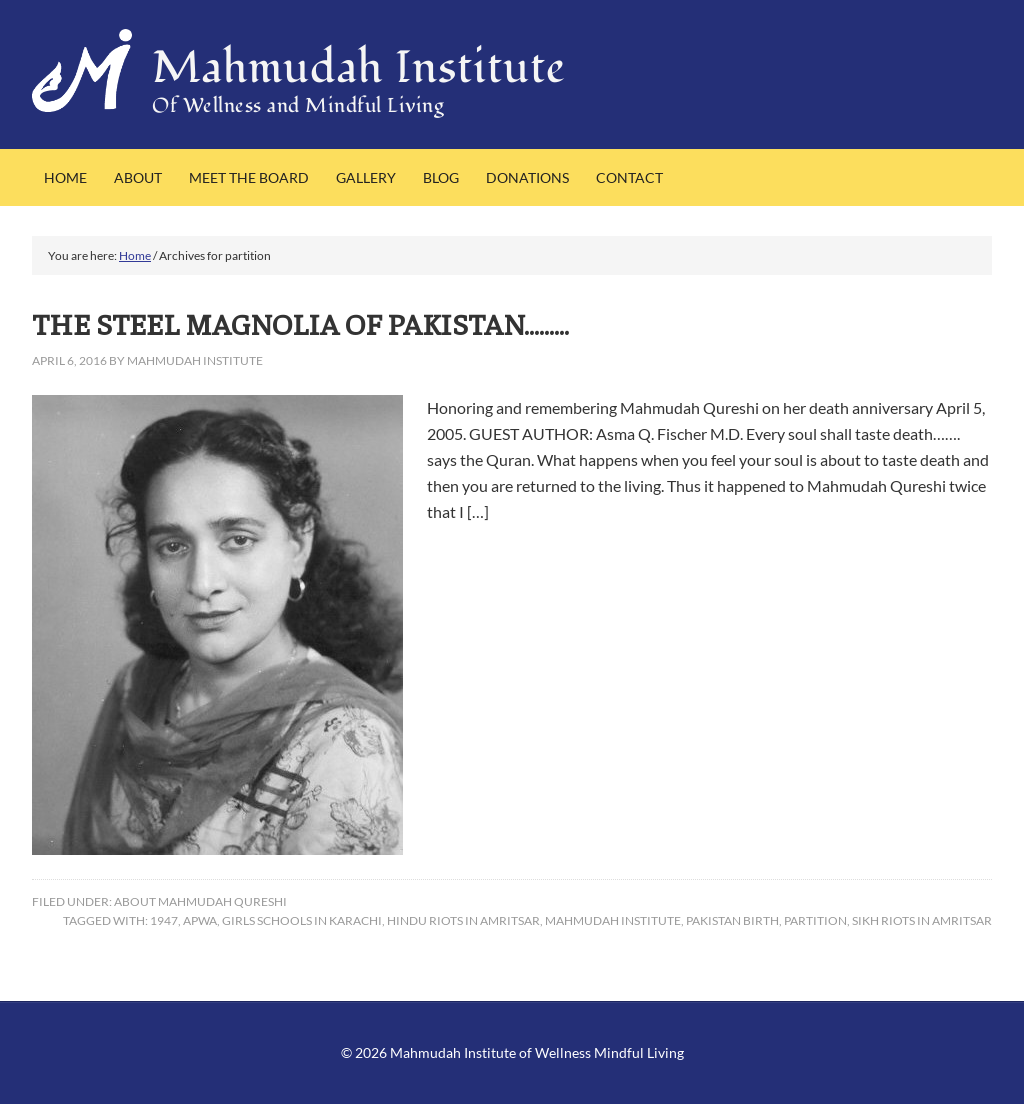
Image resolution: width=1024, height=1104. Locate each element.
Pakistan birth (732, 920)
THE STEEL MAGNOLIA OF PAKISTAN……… (300, 323)
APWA (200, 920)
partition (815, 920)
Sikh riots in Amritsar (922, 920)
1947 (164, 920)
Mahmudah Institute (359, 68)
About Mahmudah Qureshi (200, 901)
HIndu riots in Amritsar (463, 920)
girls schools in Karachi (302, 920)
